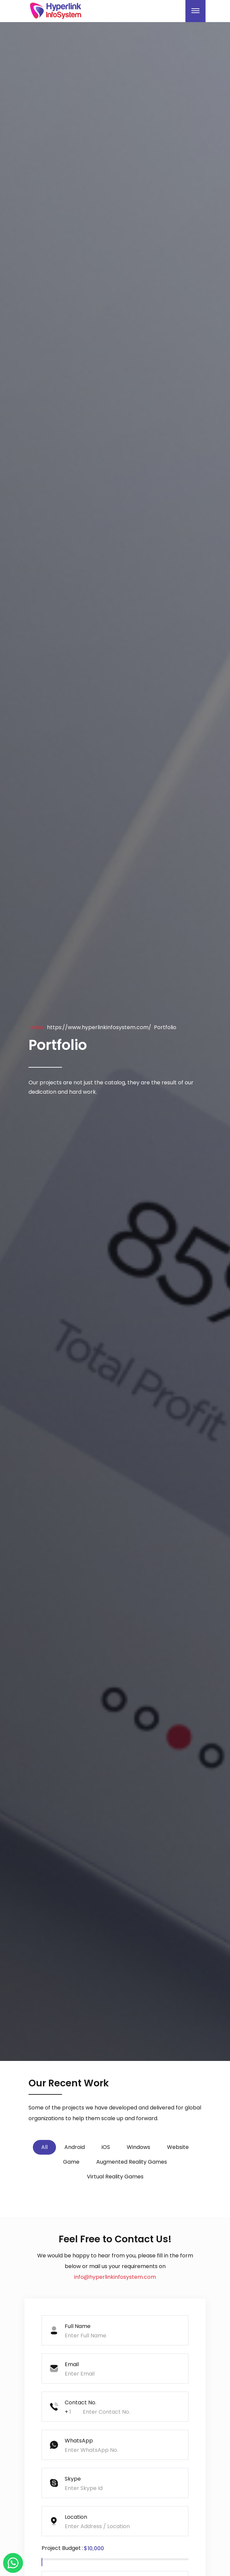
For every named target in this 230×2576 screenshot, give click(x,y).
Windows (138, 2147)
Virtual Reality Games (115, 2176)
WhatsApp (79, 2440)
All (44, 2147)
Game (71, 2162)
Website (178, 2147)
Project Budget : (62, 2548)
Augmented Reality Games (131, 2162)
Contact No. (80, 2402)
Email (72, 2364)
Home (36, 1027)
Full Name (78, 2326)
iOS (106, 2147)
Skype (73, 2479)
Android (74, 2147)
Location (76, 2517)
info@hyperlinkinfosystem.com (115, 2277)
